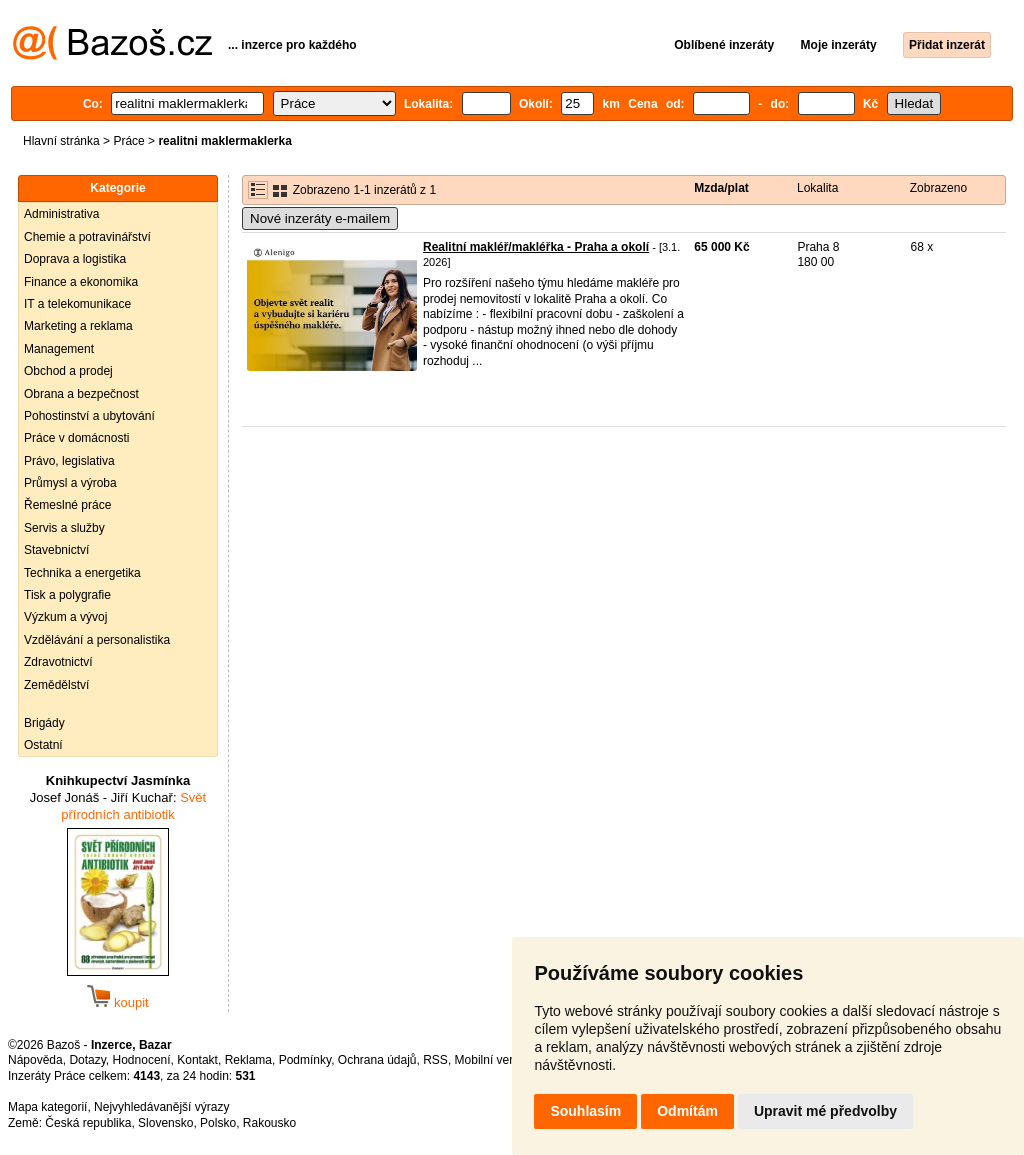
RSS (435, 1060)
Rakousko (269, 1123)
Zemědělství (56, 685)
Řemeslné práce (67, 505)
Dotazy (87, 1060)
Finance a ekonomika (81, 282)
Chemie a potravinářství (87, 237)
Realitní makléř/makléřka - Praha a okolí (536, 247)
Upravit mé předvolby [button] (825, 1111)
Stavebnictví (56, 550)
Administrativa (61, 214)
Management (59, 349)
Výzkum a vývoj (65, 617)
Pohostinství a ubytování (89, 416)
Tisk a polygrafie (67, 595)
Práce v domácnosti (76, 438)
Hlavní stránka (61, 141)
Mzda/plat (721, 188)
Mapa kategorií (47, 1107)
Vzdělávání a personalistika (97, 640)
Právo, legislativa (69, 461)
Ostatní (43, 745)
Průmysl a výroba (70, 483)
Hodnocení (142, 1060)
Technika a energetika (82, 573)
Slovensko (165, 1123)
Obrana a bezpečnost (81, 394)
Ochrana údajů (377, 1060)
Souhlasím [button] (585, 1111)
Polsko (218, 1123)
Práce (128, 141)
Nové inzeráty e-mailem (320, 218)
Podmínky (305, 1060)
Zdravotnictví (58, 662)
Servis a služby (64, 528)
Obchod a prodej (68, 371)
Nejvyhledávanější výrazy (161, 1107)
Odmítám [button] (687, 1111)
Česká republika (88, 1123)
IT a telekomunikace (77, 304)
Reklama (248, 1060)
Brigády (44, 723)
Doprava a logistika (75, 259)
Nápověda (35, 1060)
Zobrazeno (938, 188)
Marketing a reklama (78, 326)
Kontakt (197, 1060)
